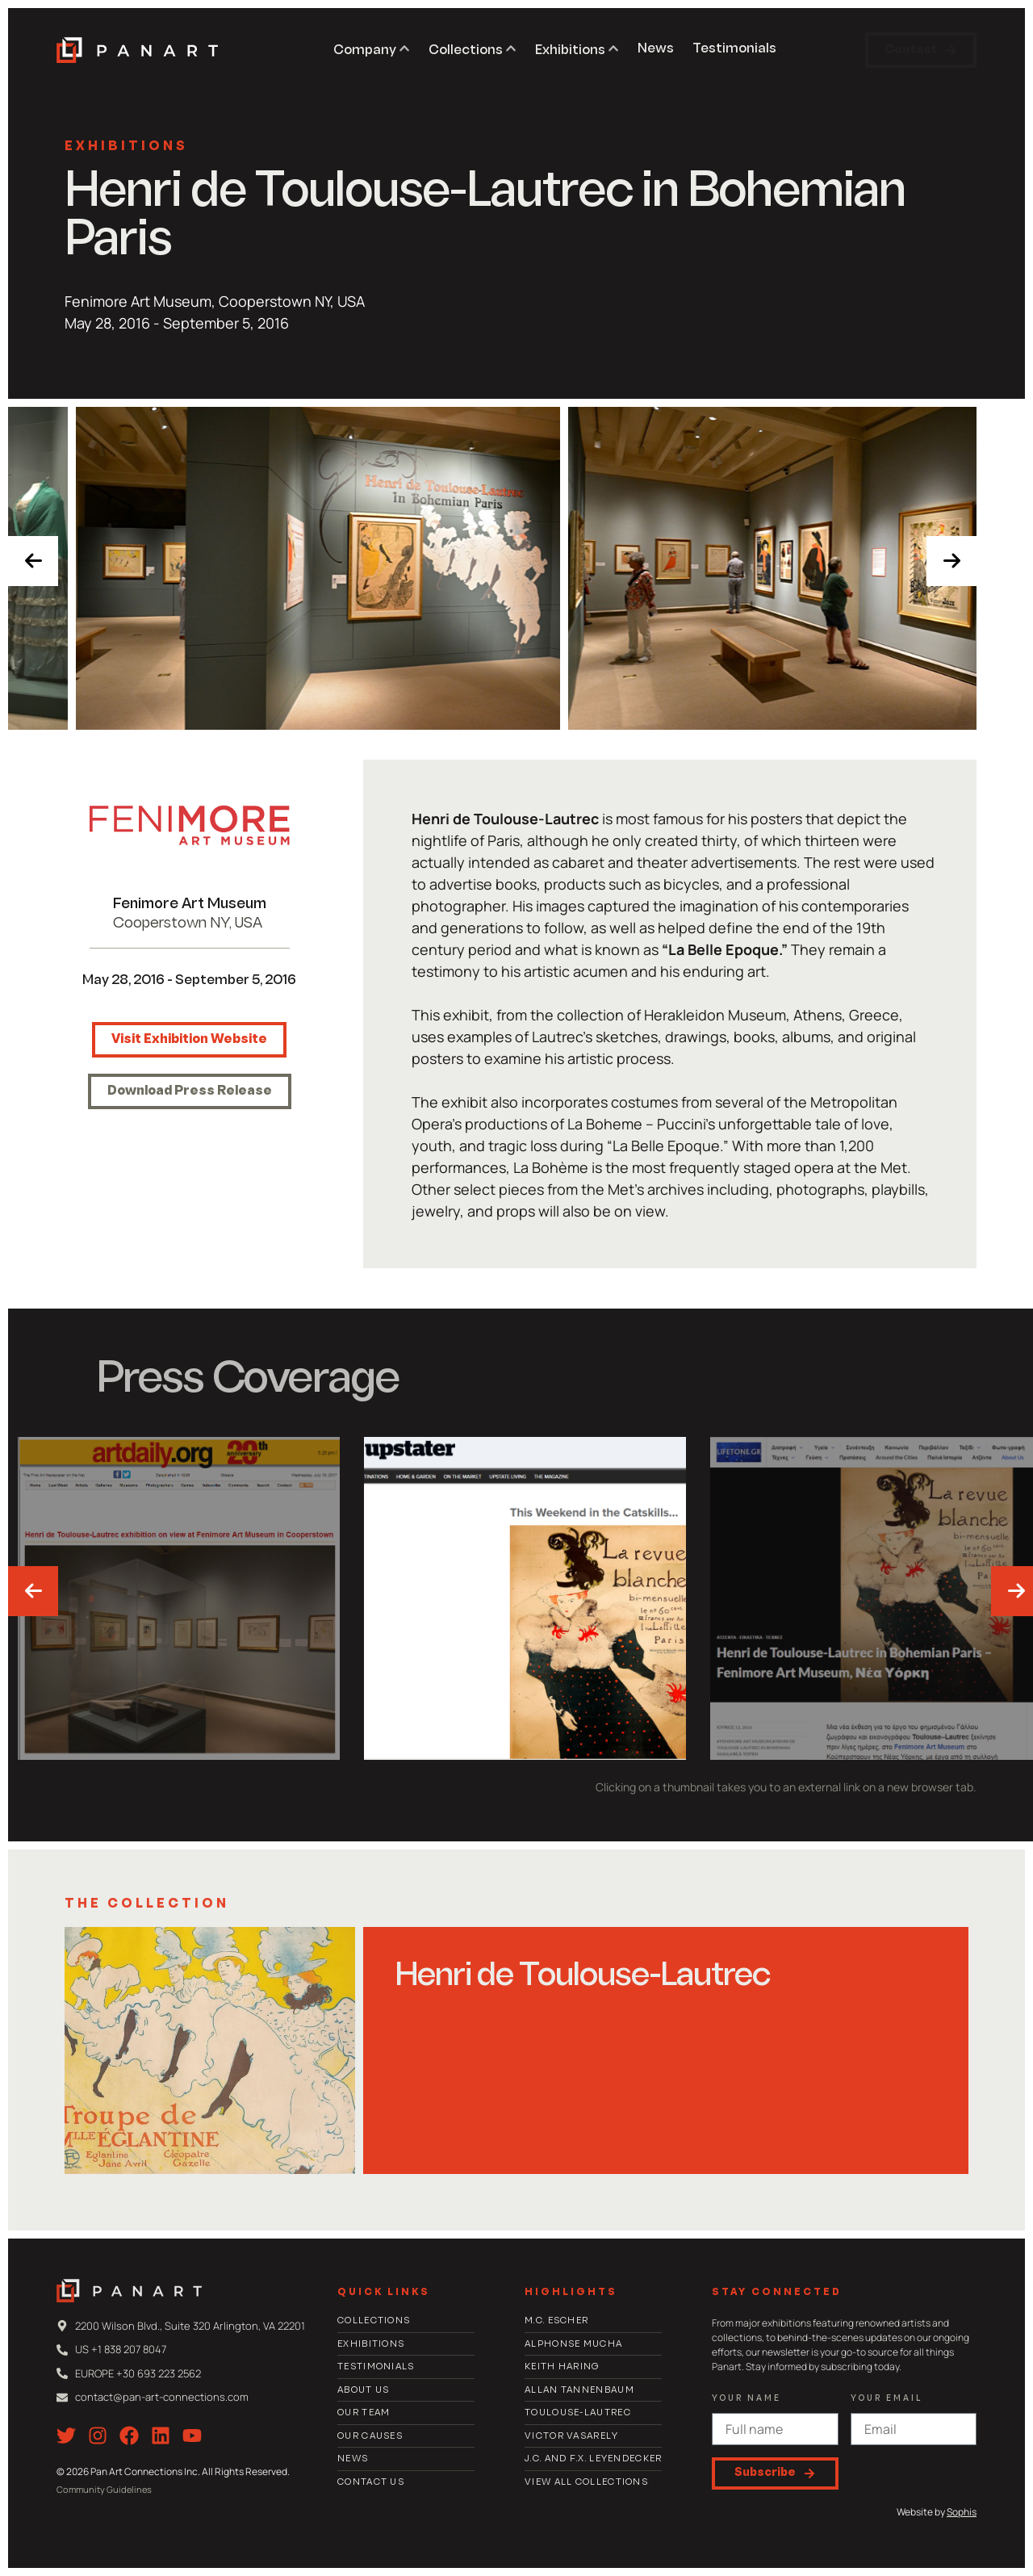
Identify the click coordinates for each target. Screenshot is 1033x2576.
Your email (886, 2398)
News (656, 49)
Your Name (746, 2398)
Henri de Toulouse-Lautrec (582, 1977)
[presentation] (33, 561)
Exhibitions (126, 146)
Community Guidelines (104, 2489)
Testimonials (734, 49)
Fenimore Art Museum (189, 904)
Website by (937, 2512)
